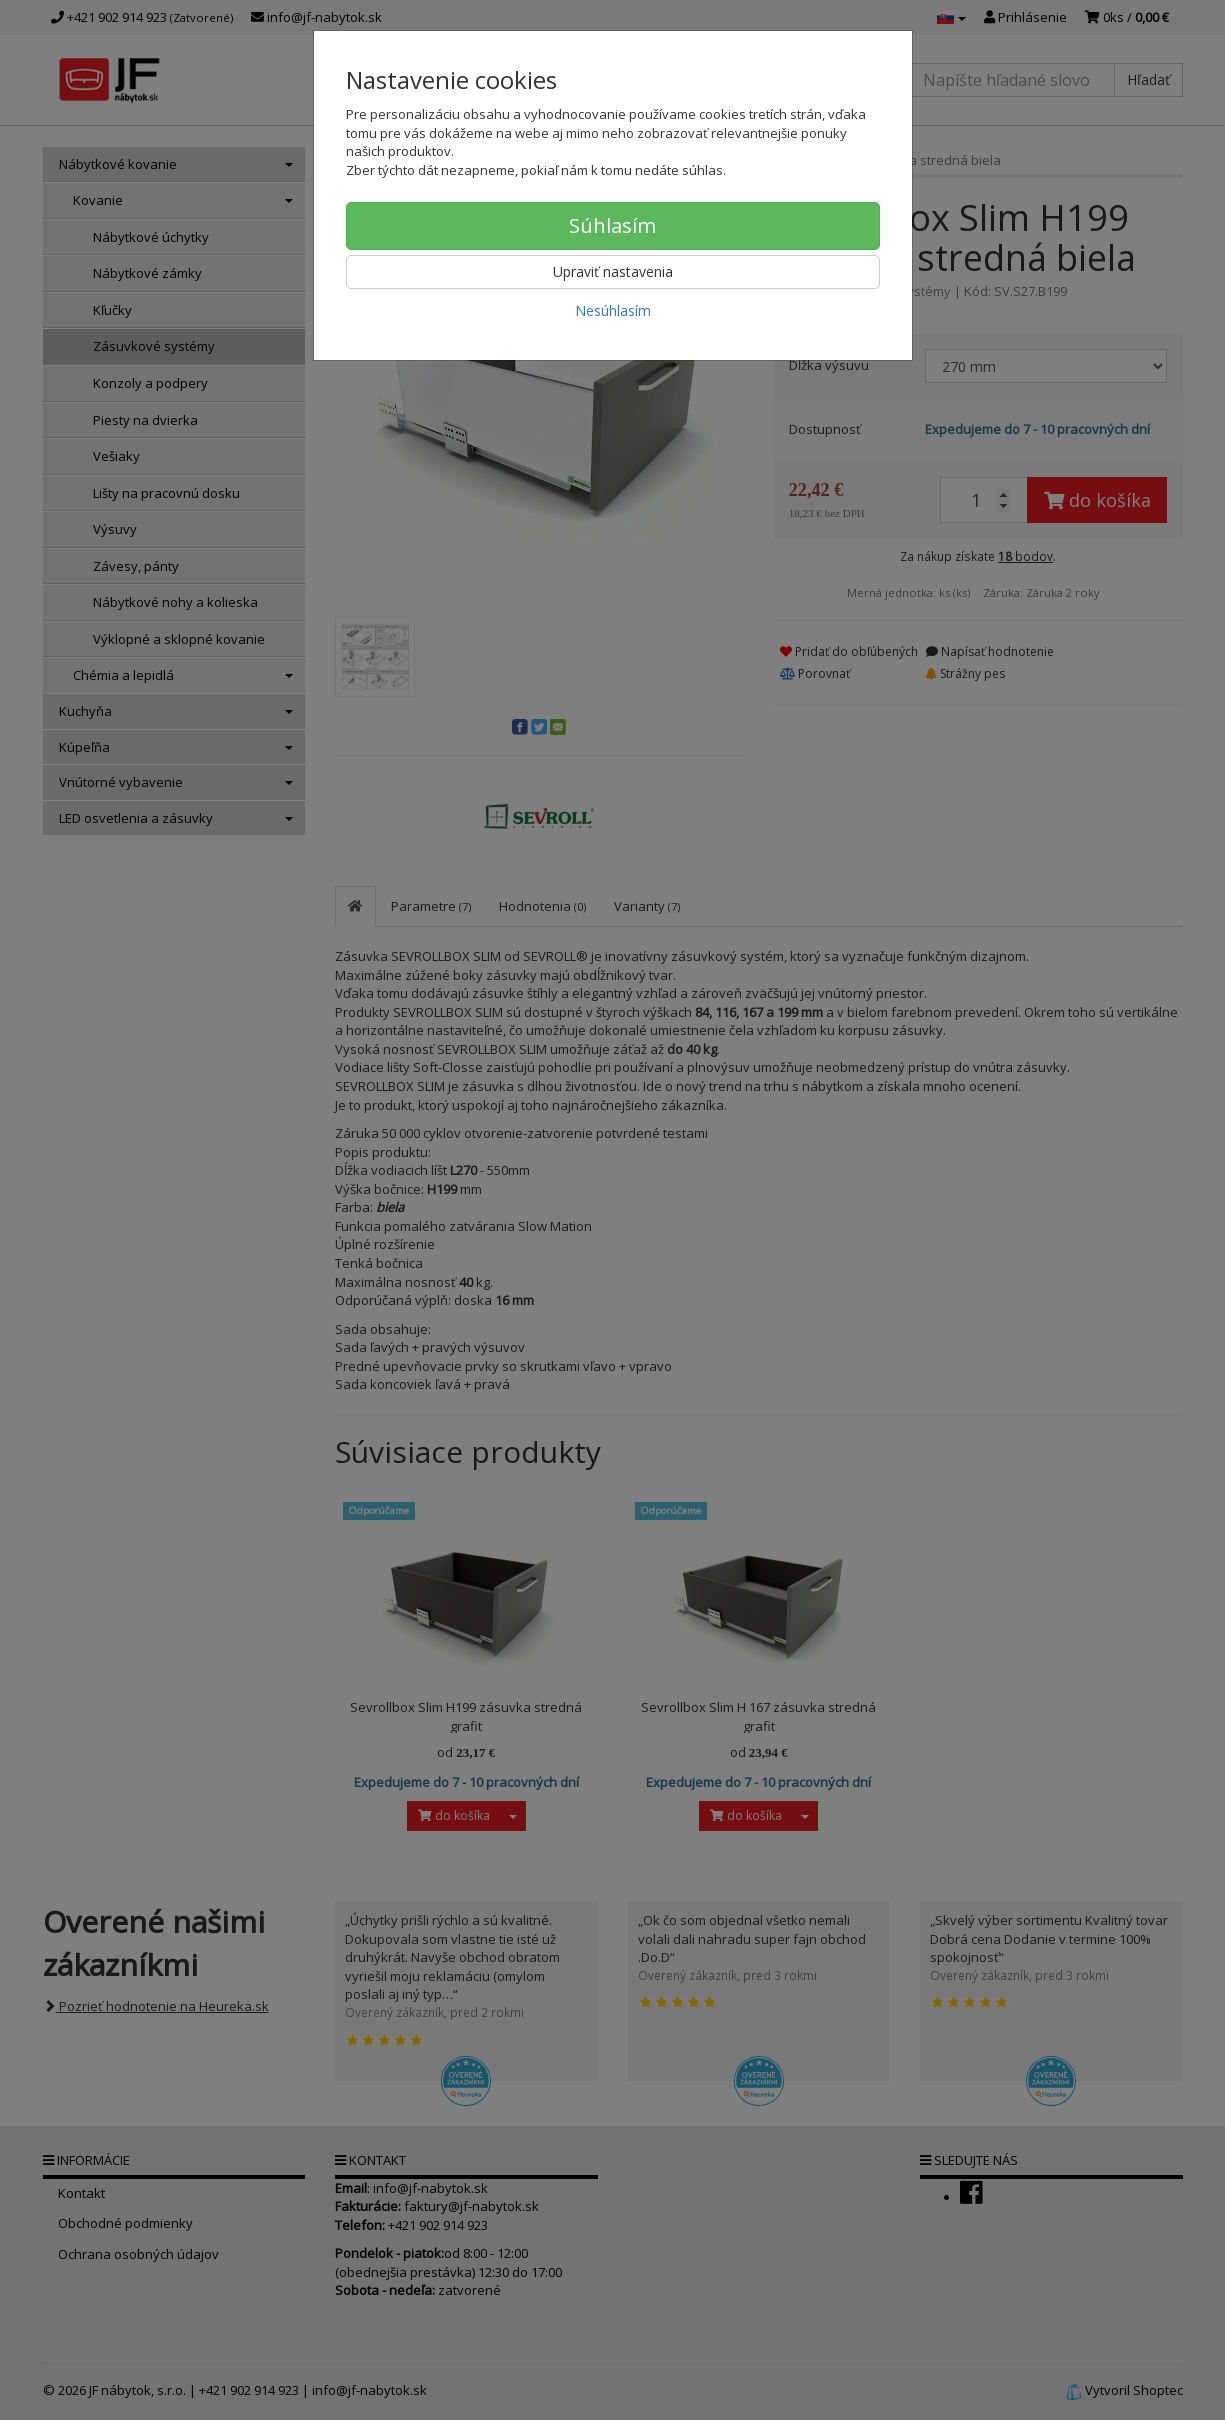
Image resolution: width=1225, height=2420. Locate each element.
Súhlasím (612, 225)
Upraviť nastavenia (613, 271)
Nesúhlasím (613, 310)
